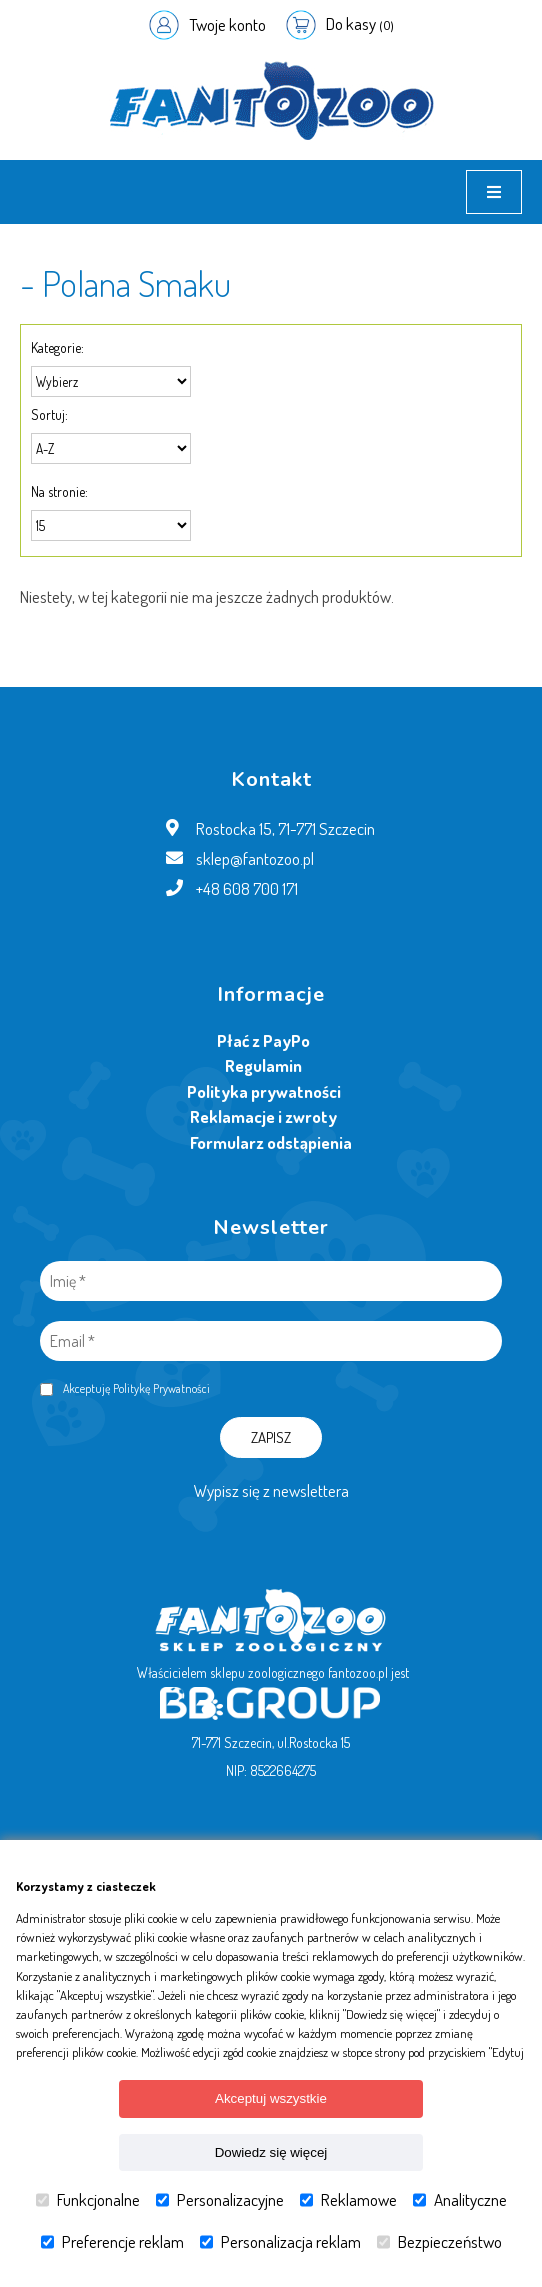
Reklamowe (348, 2200)
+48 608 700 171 (247, 888)
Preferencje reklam (112, 2242)
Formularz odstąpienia (271, 1142)
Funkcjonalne (88, 2200)
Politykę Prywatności (161, 1388)
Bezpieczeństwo (439, 2242)
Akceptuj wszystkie (271, 2098)
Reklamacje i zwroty (263, 1116)
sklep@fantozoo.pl (255, 858)
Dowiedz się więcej (271, 2152)
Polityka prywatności (264, 1091)
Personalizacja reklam (280, 2242)
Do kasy (360, 23)
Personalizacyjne (220, 2200)
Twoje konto (227, 24)
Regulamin (263, 1065)
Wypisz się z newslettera (271, 1490)
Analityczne (460, 2200)
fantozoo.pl (358, 1672)
